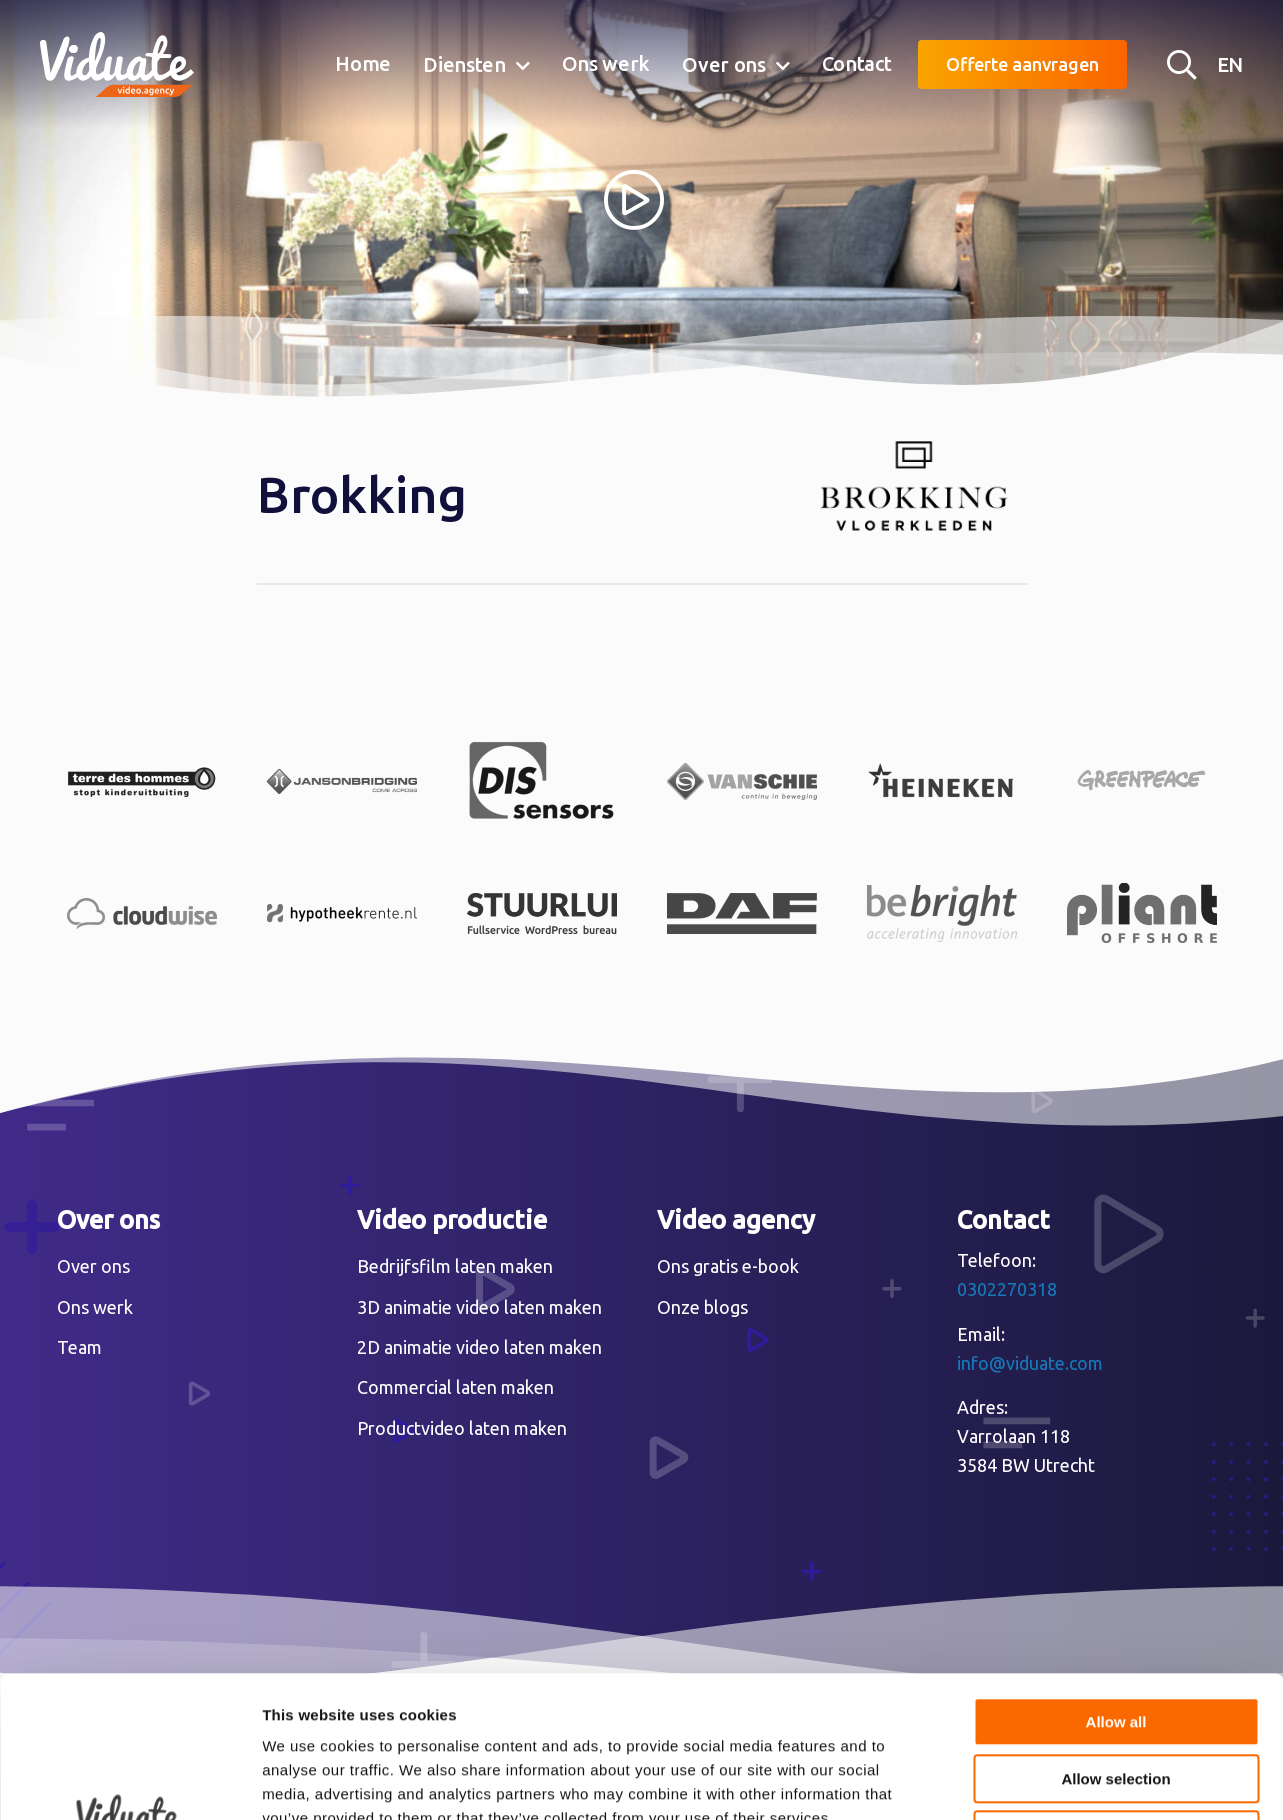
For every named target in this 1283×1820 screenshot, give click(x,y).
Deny (1116, 1693)
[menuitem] (363, 65)
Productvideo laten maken (462, 1428)
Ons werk (606, 63)
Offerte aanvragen (1022, 64)
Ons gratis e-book (728, 1266)
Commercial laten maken (455, 1387)
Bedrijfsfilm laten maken (455, 1266)
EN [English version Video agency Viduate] (1230, 64)
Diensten (464, 64)
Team (79, 1347)
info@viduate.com (1030, 1363)
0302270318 (1007, 1289)
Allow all (1116, 1580)
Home (363, 63)
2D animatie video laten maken (479, 1347)
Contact (857, 63)
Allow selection (1115, 1637)
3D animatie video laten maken (479, 1307)
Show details (1049, 1780)
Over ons (724, 64)
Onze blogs (702, 1307)
